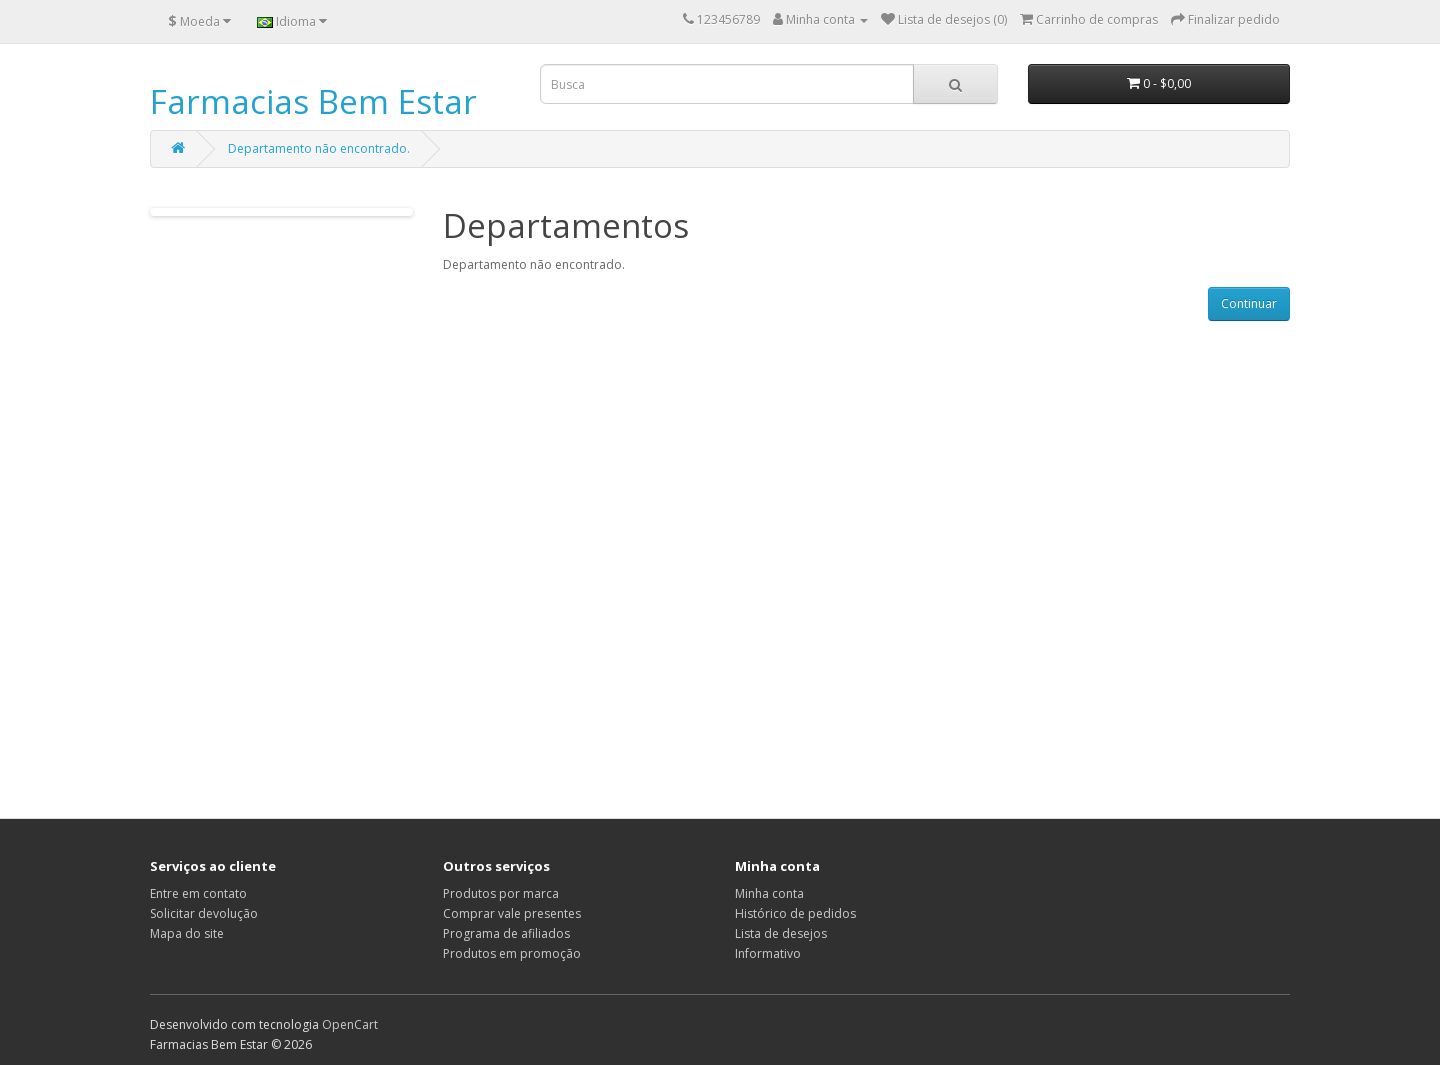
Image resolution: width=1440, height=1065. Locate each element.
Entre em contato (198, 893)
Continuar (1249, 303)
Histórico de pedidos (795, 913)
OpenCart (350, 1024)
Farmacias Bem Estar (313, 101)
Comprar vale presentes (512, 913)
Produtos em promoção (512, 953)
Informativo (768, 953)
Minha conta (769, 893)
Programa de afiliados (506, 933)
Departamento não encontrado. (319, 148)
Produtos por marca (501, 893)
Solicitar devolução (204, 913)
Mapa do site (187, 933)
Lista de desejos (781, 933)
